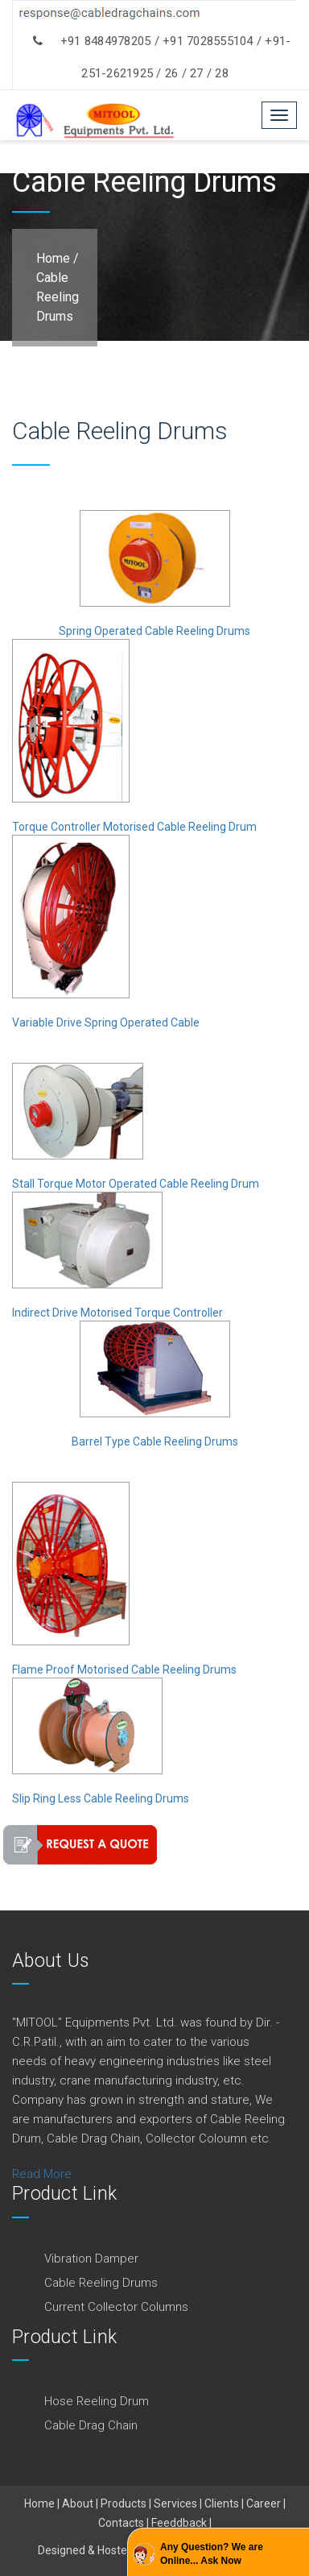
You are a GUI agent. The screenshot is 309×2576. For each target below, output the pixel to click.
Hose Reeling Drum (96, 2401)
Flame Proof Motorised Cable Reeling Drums (124, 1669)
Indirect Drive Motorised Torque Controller (117, 1312)
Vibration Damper (91, 2258)
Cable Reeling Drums (57, 297)
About (77, 2503)
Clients (221, 2503)
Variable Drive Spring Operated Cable (106, 1022)
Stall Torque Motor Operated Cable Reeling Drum (135, 1183)
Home (53, 258)
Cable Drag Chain (91, 2425)
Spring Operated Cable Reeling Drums (154, 630)
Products (123, 2503)
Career (263, 2503)
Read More (42, 2174)
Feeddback (179, 2522)
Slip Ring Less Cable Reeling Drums (100, 1798)
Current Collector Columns (116, 2307)
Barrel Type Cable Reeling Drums (155, 1441)
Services (175, 2503)
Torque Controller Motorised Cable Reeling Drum (134, 826)
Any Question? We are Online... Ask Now (211, 2553)
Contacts (121, 2522)
